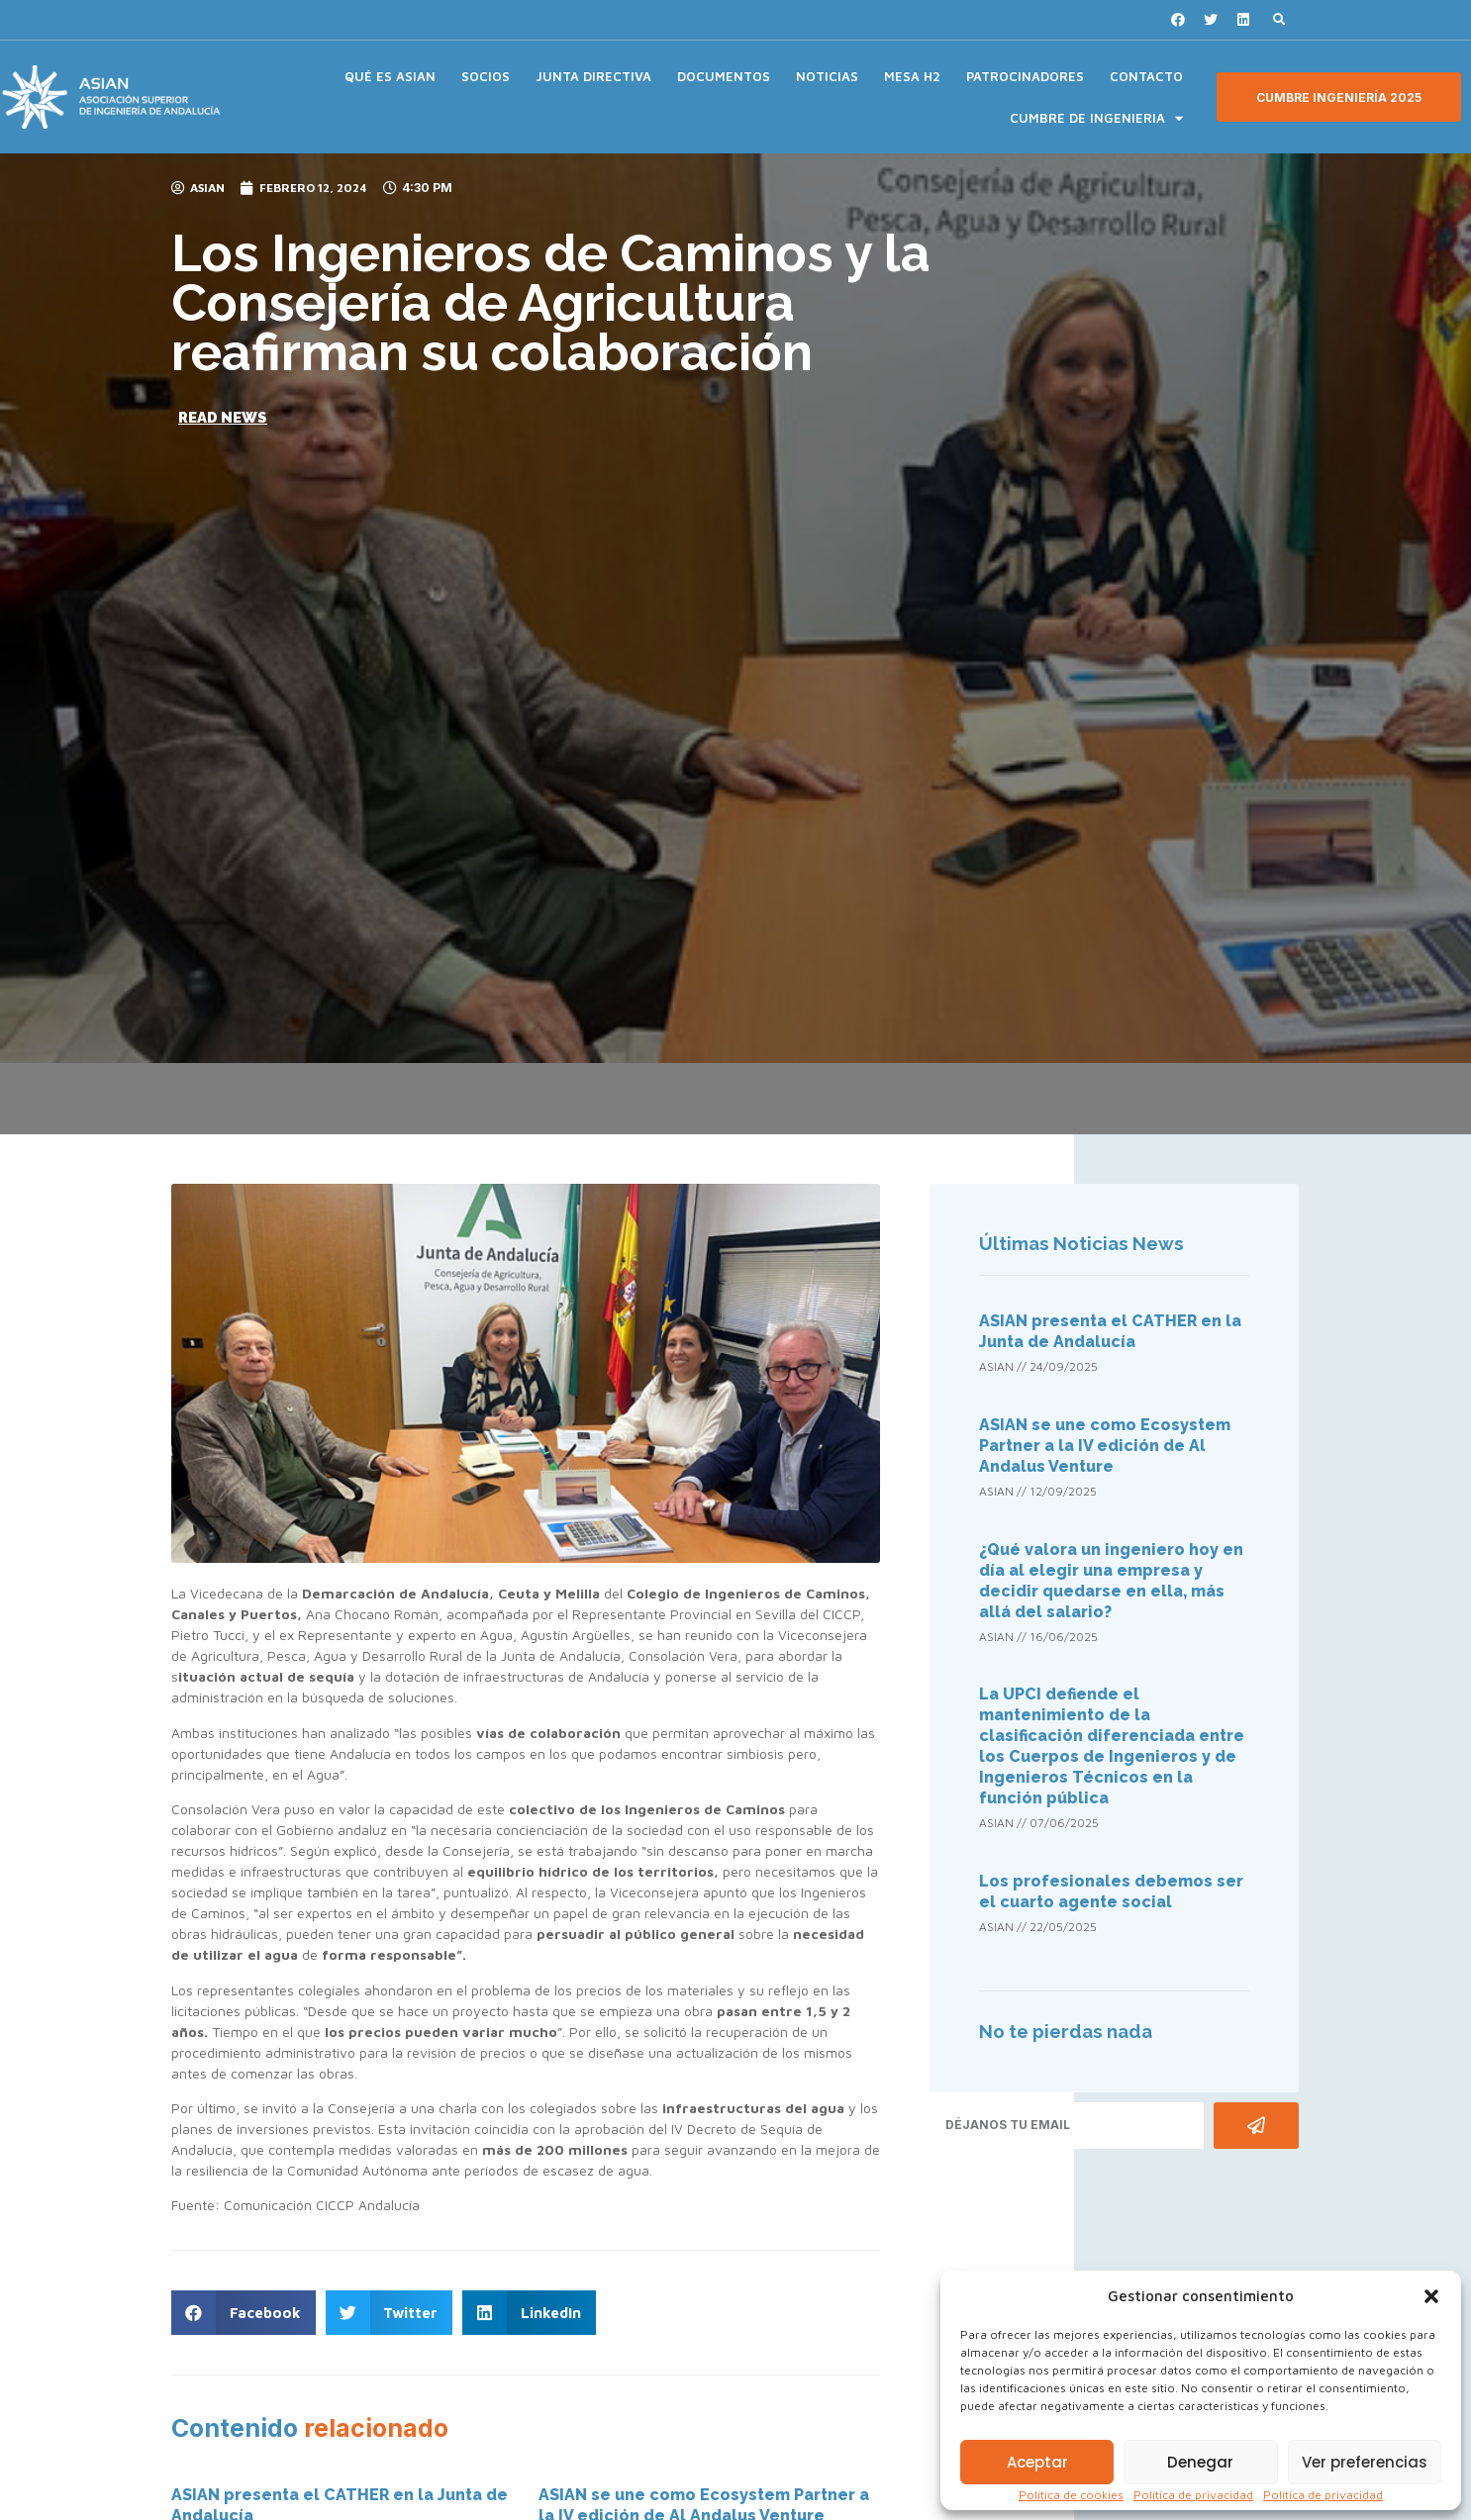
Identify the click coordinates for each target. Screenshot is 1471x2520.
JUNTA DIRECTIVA (593, 76)
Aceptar (1037, 2462)
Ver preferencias (1364, 2462)
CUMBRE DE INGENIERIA (1096, 118)
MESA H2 (912, 76)
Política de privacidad (1193, 2494)
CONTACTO (1146, 76)
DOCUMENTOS (723, 76)
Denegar (1200, 2462)
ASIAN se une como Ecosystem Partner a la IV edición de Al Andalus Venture (1104, 1445)
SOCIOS (485, 76)
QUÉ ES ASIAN (390, 76)
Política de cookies (1071, 2494)
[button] (1431, 2296)
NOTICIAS (827, 76)
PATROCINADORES (1025, 76)
